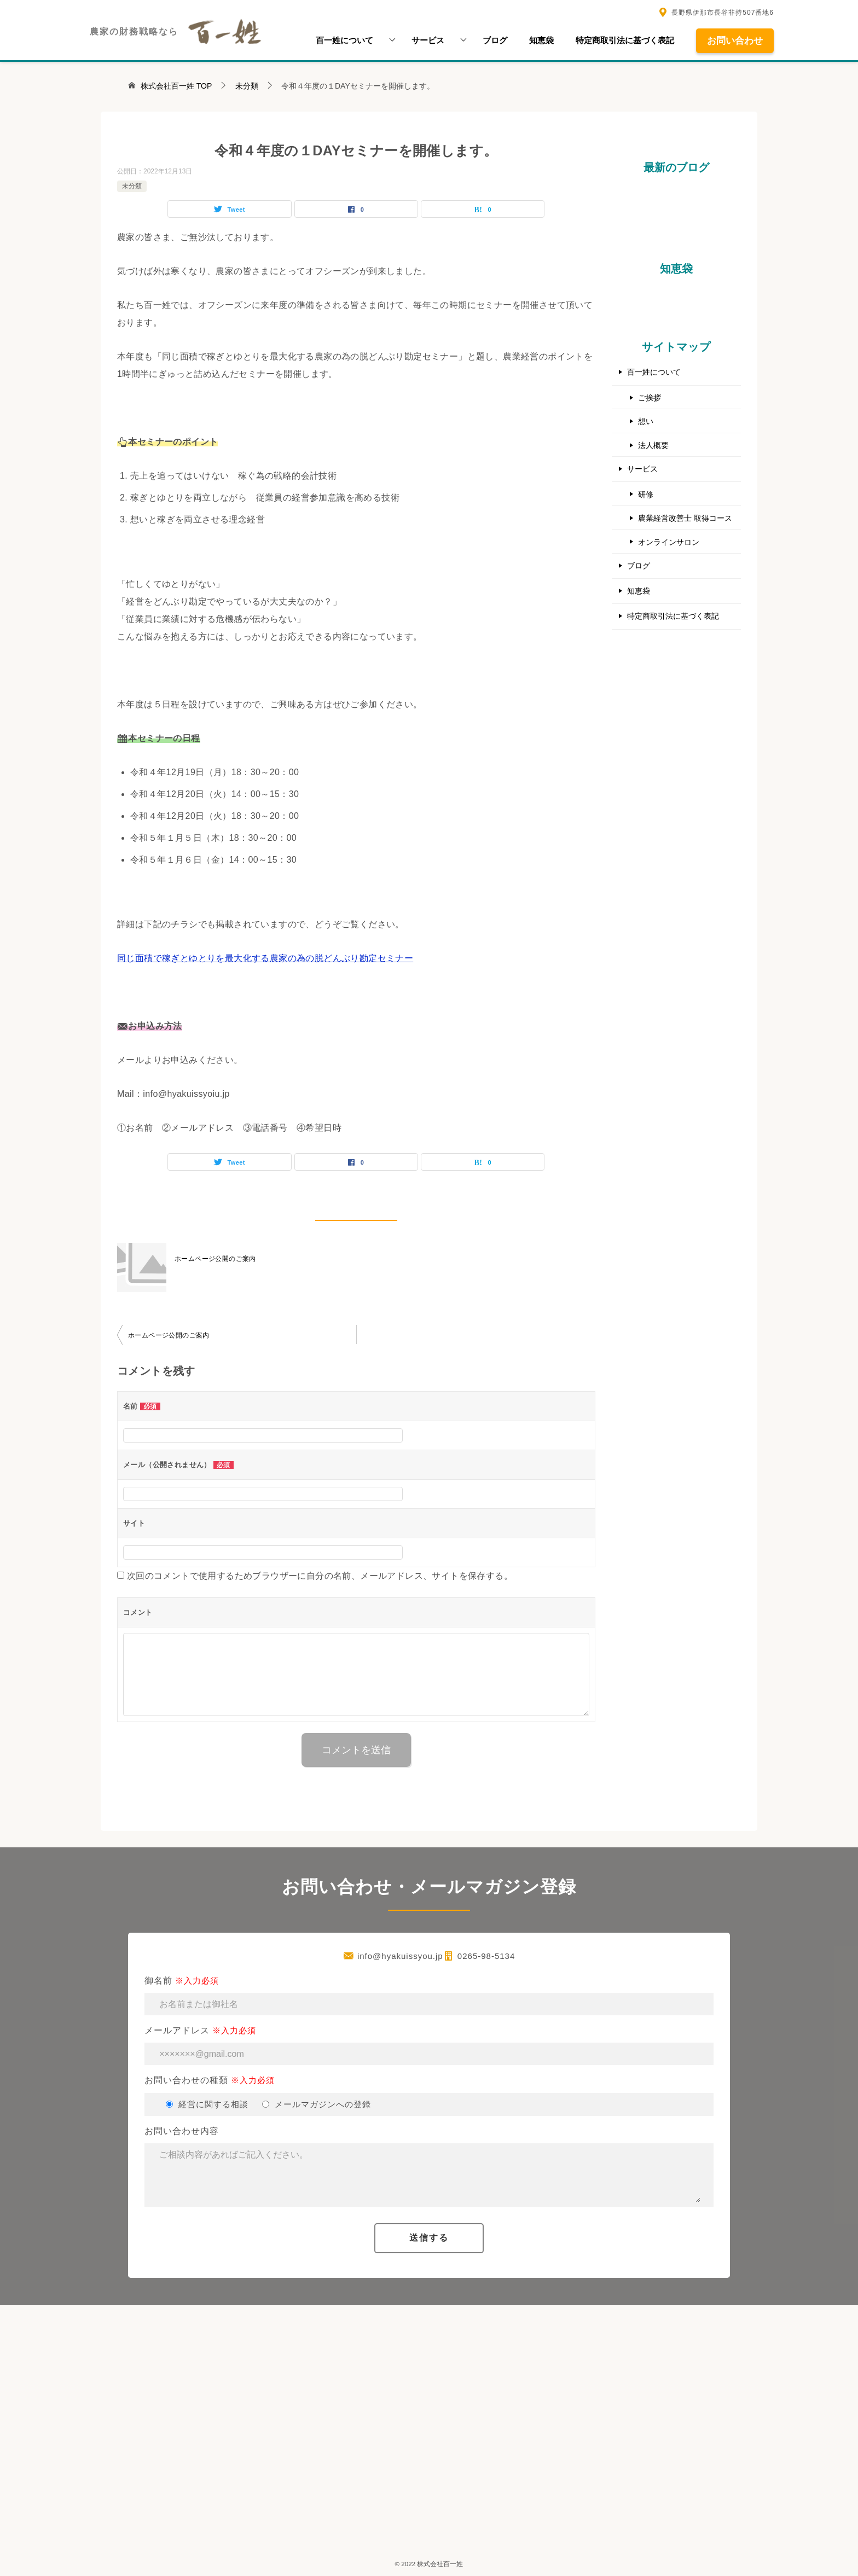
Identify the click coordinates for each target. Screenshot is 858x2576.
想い (645, 421)
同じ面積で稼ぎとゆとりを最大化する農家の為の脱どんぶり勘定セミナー (265, 958)
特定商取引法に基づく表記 (625, 40)
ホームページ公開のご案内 (215, 1259)
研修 (645, 493)
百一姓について (344, 40)
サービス (427, 40)
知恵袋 (541, 40)
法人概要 (653, 444)
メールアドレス (429, 2045)
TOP (176, 86)
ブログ (495, 40)
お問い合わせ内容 (429, 2166)
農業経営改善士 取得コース (685, 517)
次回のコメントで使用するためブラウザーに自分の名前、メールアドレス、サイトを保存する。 (320, 1575)
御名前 (429, 1995)
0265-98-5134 (486, 1956)
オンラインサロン (668, 541)
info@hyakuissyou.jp (400, 1956)
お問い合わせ (735, 40)
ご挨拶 (649, 397)
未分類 (132, 186)
